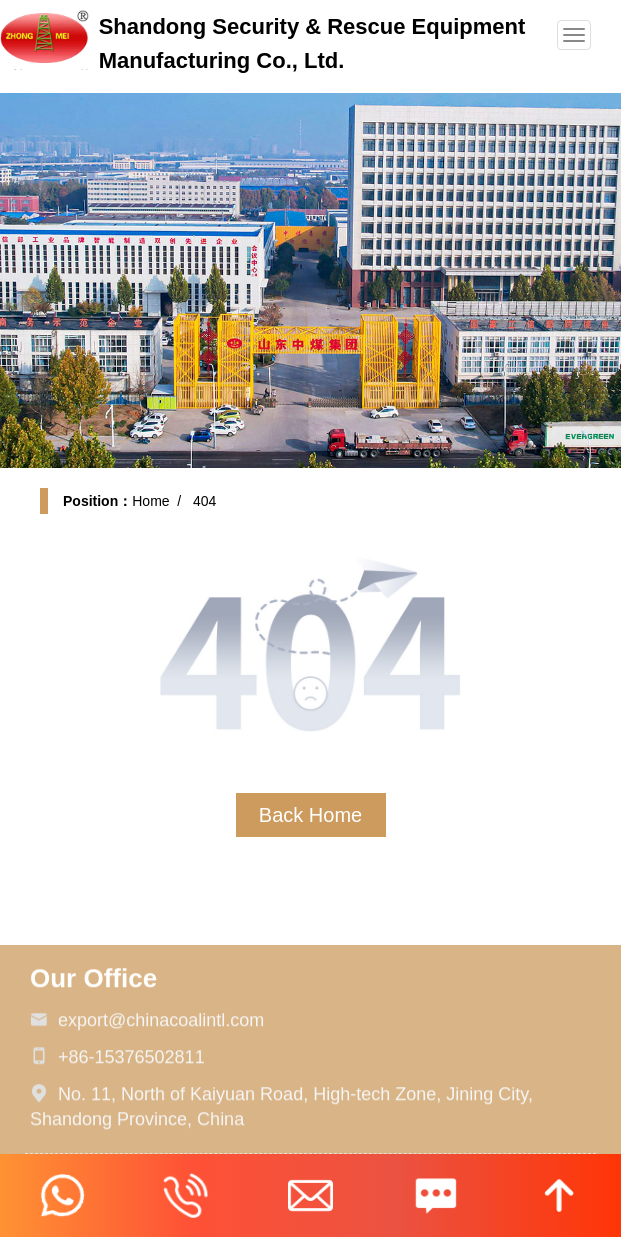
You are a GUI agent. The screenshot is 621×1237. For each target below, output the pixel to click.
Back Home (310, 815)
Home (150, 501)
